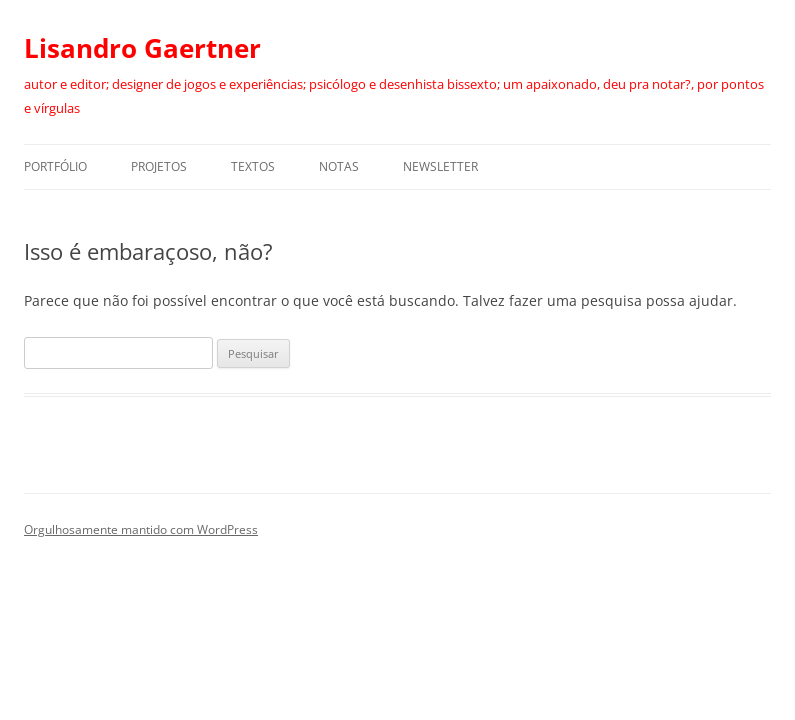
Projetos (159, 166)
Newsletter (440, 166)
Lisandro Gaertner (142, 48)
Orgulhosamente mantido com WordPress (141, 529)
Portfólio (55, 166)
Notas (339, 166)
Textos (253, 166)
